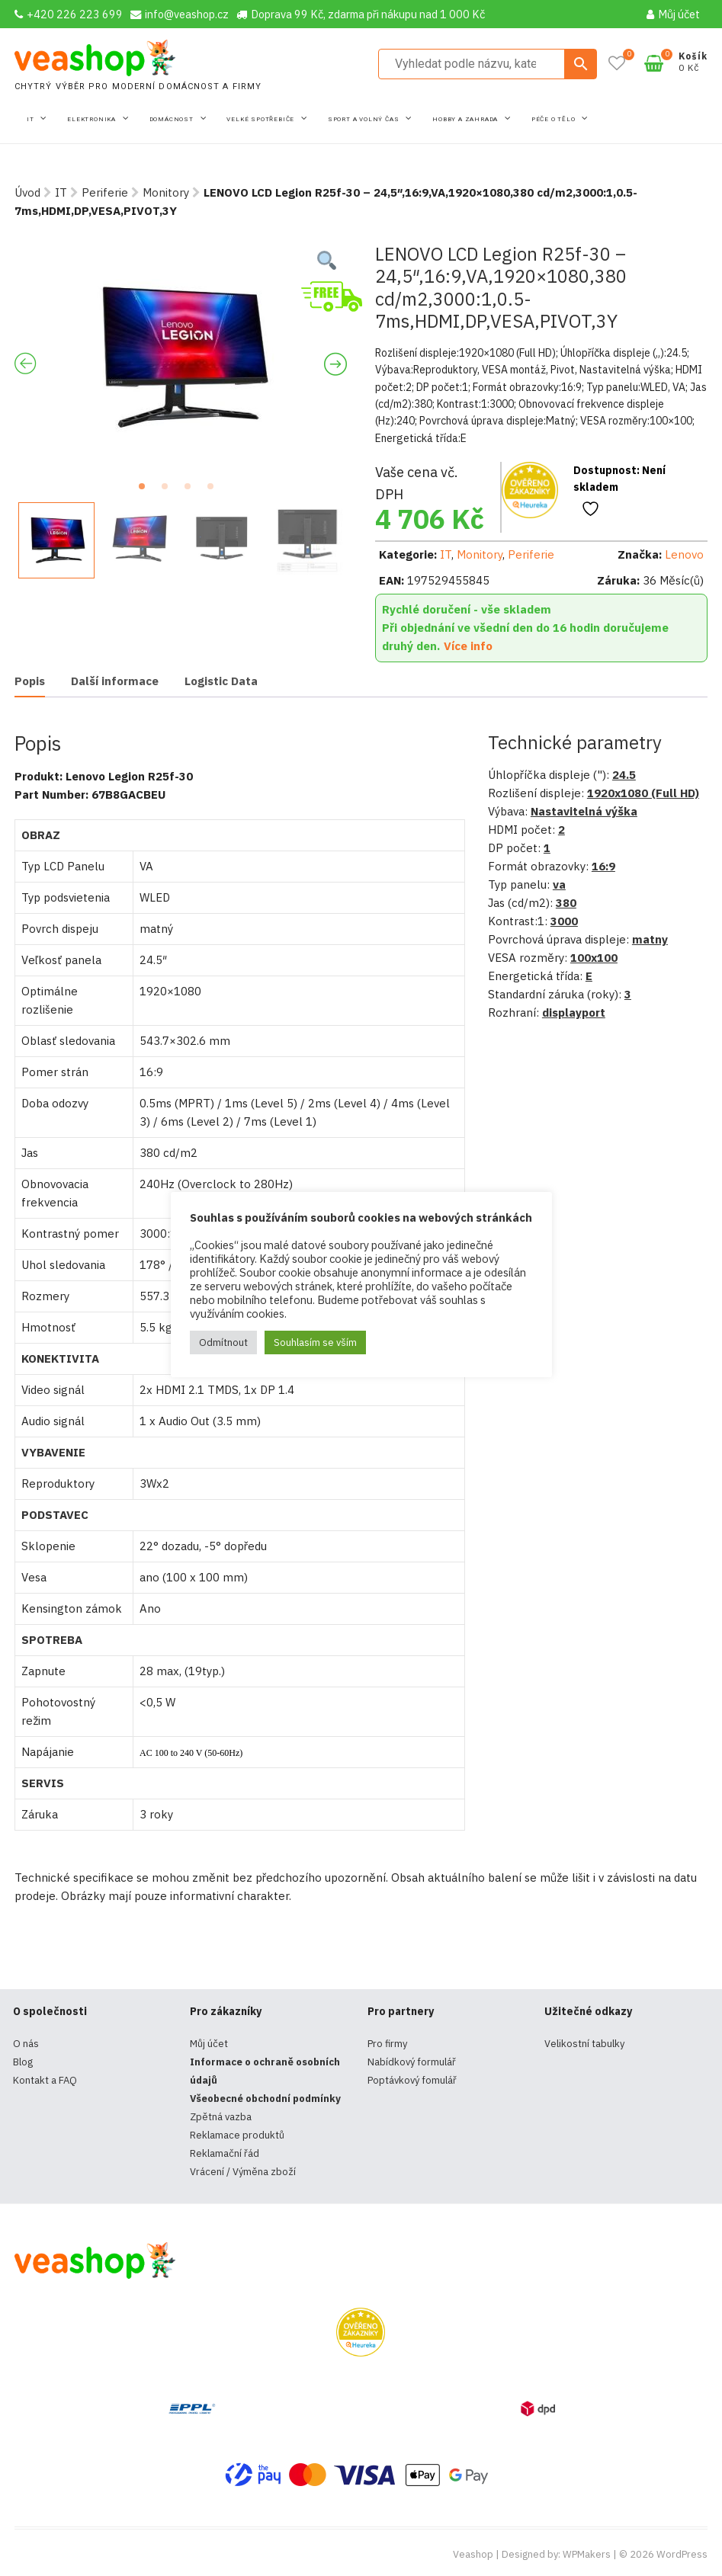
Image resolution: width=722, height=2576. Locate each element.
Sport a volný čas (364, 119)
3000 (564, 921)
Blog (23, 2061)
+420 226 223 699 (68, 14)
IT (31, 119)
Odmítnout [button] (223, 1342)
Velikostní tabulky (584, 2043)
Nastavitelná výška (584, 811)
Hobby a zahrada (466, 119)
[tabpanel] (181, 357)
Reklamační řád (224, 2153)
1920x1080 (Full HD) (643, 793)
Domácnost (172, 119)
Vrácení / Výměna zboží (243, 2171)
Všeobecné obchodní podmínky (265, 2098)
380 (566, 903)
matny (650, 939)
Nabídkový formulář (411, 2061)
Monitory (166, 192)
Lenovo (684, 554)
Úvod (27, 192)
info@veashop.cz (179, 14)
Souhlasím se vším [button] (315, 1342)
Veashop (473, 2554)
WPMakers (587, 2554)
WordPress (682, 2554)
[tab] (29, 681)
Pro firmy (387, 2043)
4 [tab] (215, 490)
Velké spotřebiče (261, 119)
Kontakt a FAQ (45, 2080)
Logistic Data (221, 681)
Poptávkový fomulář (412, 2080)
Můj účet (673, 14)
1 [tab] (146, 490)
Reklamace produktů (237, 2135)
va (559, 884)
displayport (573, 1012)
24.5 (624, 774)
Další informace (115, 681)
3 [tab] (192, 490)
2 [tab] (169, 490)
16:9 (603, 866)
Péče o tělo (554, 119)
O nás (26, 2043)
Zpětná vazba (221, 2116)
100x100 (594, 957)
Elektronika (92, 119)
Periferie (105, 192)
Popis (29, 681)
